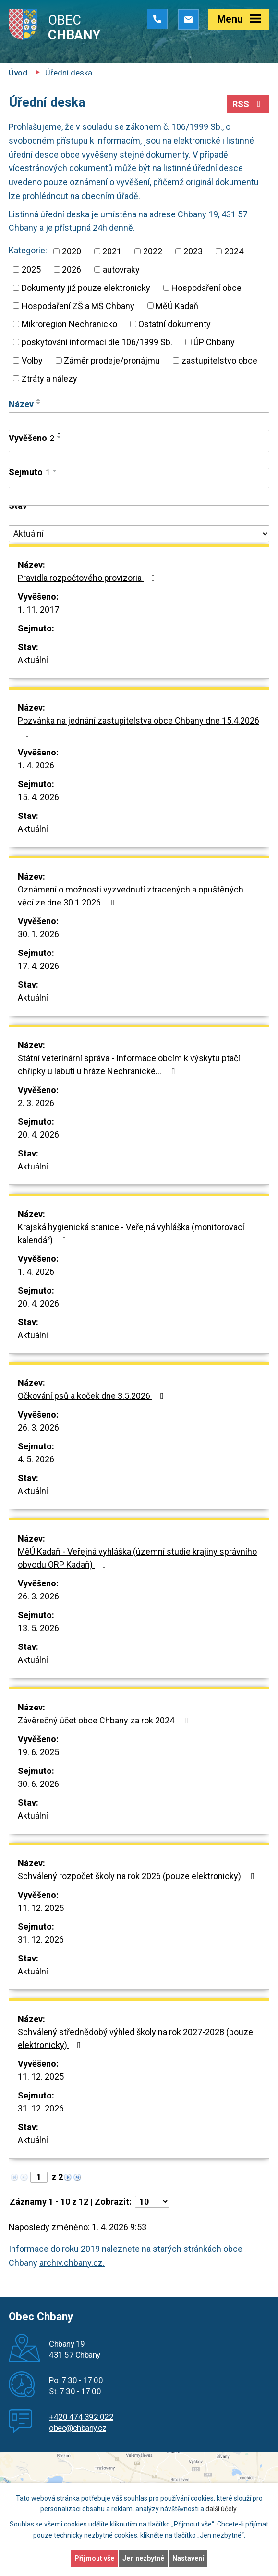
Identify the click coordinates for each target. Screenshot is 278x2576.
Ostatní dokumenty (174, 324)
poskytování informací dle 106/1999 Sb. (97, 342)
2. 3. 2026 (36, 1103)
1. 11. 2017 (38, 609)
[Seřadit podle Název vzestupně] (39, 400)
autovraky (121, 269)
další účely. (221, 2509)
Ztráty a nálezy (49, 378)
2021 (111, 251)
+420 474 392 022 (81, 2417)
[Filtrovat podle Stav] (139, 533)
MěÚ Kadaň (177, 306)
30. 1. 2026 (38, 934)
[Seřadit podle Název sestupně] (39, 403)
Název (21, 404)
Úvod (18, 72)
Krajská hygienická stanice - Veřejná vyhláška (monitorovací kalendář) (131, 1233)
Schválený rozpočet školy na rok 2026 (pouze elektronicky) (138, 1876)
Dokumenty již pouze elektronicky (86, 288)
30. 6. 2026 (38, 1784)
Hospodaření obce (206, 288)
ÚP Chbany (214, 342)
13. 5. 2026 (38, 1628)
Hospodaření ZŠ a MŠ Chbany (78, 306)
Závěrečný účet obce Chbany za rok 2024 (105, 1720)
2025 (31, 269)
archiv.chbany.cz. (72, 2263)
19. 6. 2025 (38, 1752)
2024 (233, 251)
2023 (193, 251)
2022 (152, 251)
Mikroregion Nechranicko (69, 324)
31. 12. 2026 (41, 1940)
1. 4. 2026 (36, 765)
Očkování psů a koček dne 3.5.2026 (93, 1396)
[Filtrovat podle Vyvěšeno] (139, 460)
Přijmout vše (94, 2558)
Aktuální (33, 660)
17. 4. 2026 (38, 966)
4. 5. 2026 (36, 1459)
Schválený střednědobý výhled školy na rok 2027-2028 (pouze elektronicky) (135, 2038)
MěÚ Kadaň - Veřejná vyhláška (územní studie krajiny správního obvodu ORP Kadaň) (137, 1558)
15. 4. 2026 (38, 797)
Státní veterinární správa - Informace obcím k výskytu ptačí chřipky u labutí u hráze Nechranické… (129, 1064)
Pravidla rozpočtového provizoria (88, 578)
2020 (71, 251)
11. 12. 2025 (41, 1908)
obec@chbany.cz (77, 2428)
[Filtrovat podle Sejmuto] (139, 496)
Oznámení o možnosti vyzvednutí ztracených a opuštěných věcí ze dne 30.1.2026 (130, 895)
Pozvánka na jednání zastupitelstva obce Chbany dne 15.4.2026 (138, 727)
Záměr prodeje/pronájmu (112, 360)
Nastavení (188, 2558)
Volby (32, 360)
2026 (71, 269)
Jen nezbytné (143, 2558)
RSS (248, 104)
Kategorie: (28, 250)
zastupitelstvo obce (219, 360)
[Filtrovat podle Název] (139, 421)
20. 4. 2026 (38, 1135)
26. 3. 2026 (38, 1427)
